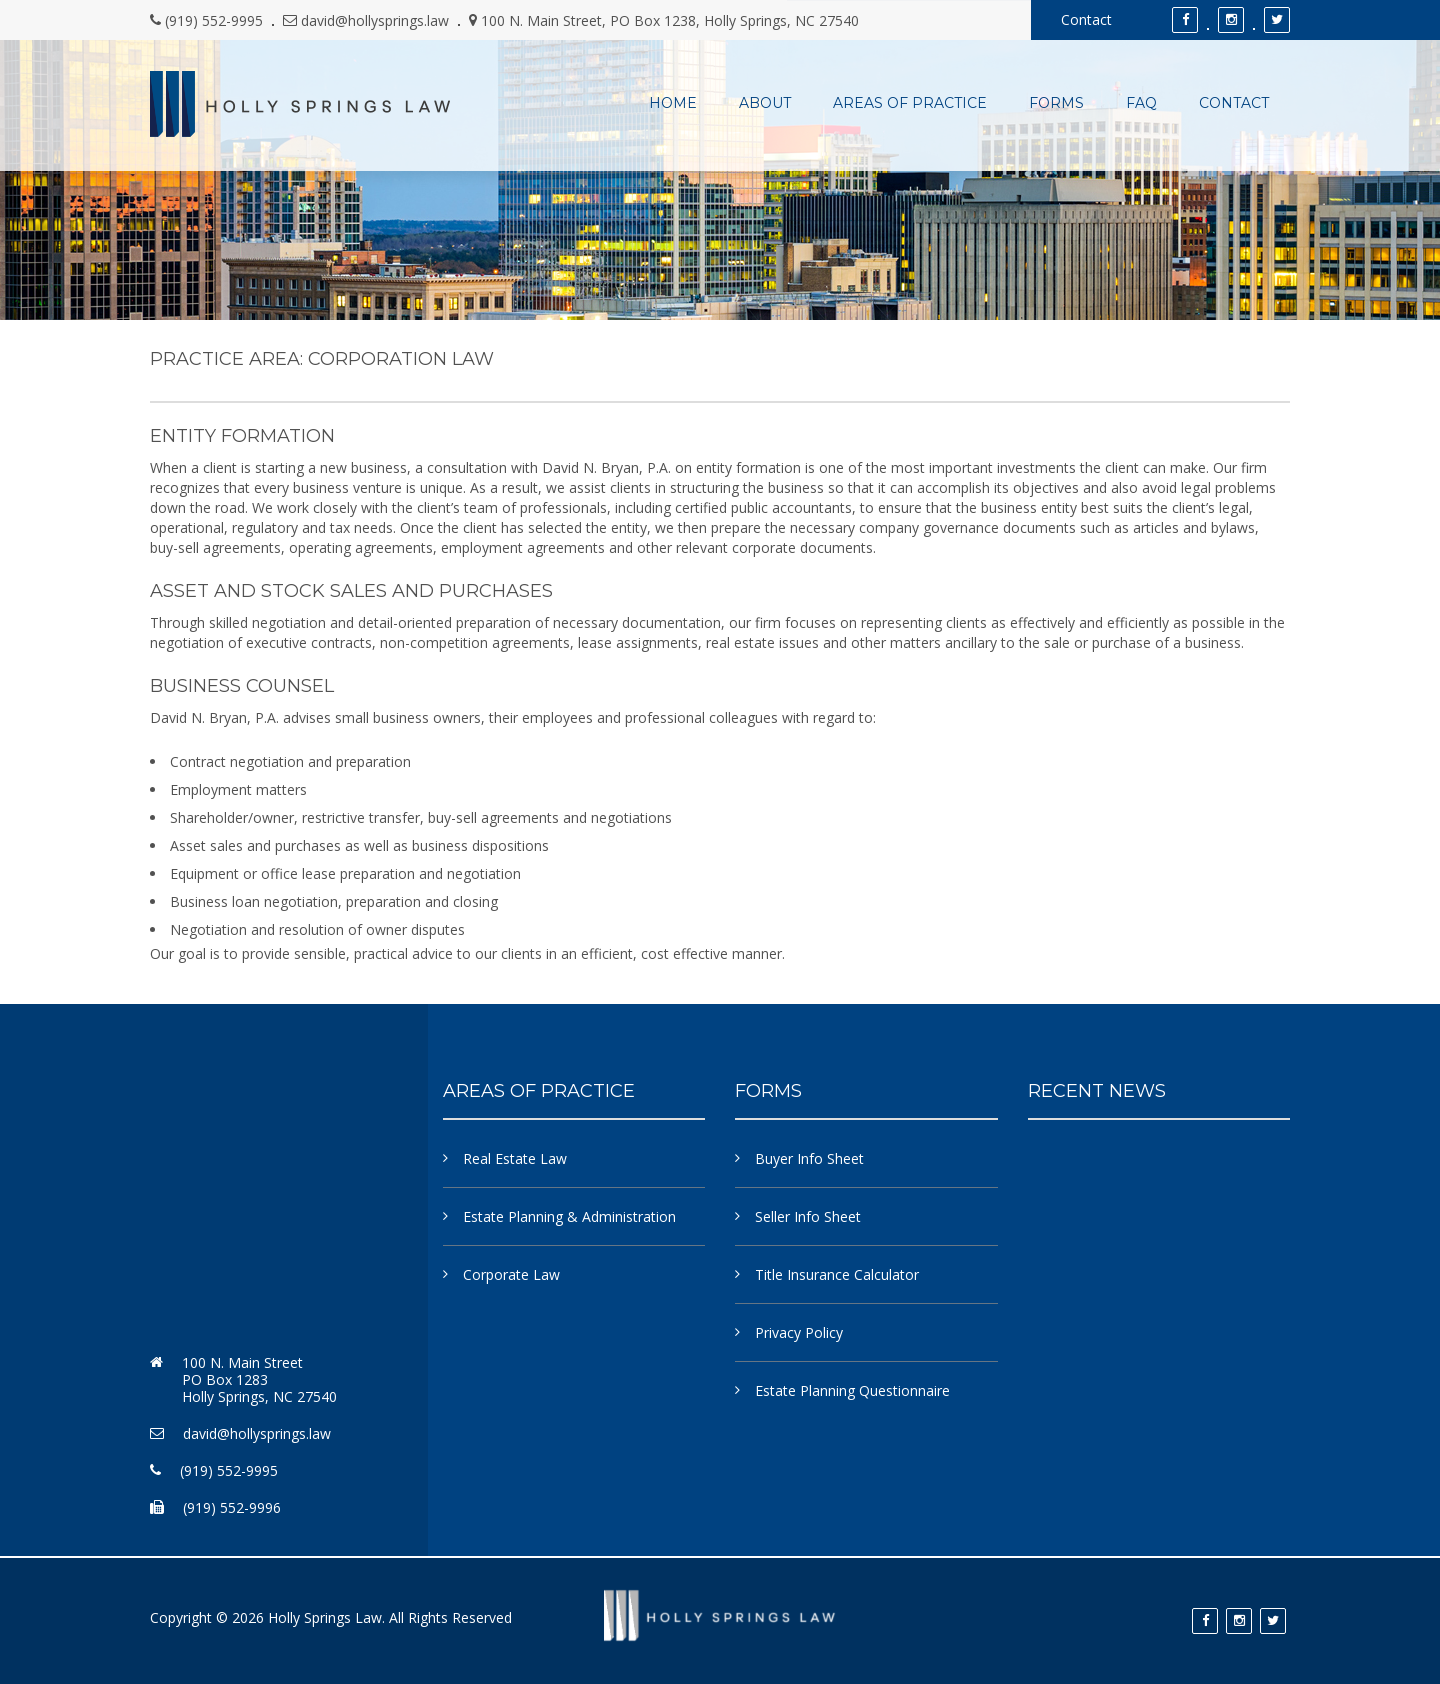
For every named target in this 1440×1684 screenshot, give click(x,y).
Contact (1086, 19)
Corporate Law (511, 1274)
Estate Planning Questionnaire (852, 1390)
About (765, 104)
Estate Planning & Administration (569, 1216)
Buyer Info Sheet (809, 1158)
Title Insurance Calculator (837, 1274)
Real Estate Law (515, 1158)
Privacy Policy (799, 1332)
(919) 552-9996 (232, 1507)
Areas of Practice (910, 104)
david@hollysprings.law (375, 20)
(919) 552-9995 (214, 20)
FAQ (1141, 104)
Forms (1056, 104)
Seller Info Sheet (808, 1216)
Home (673, 104)
